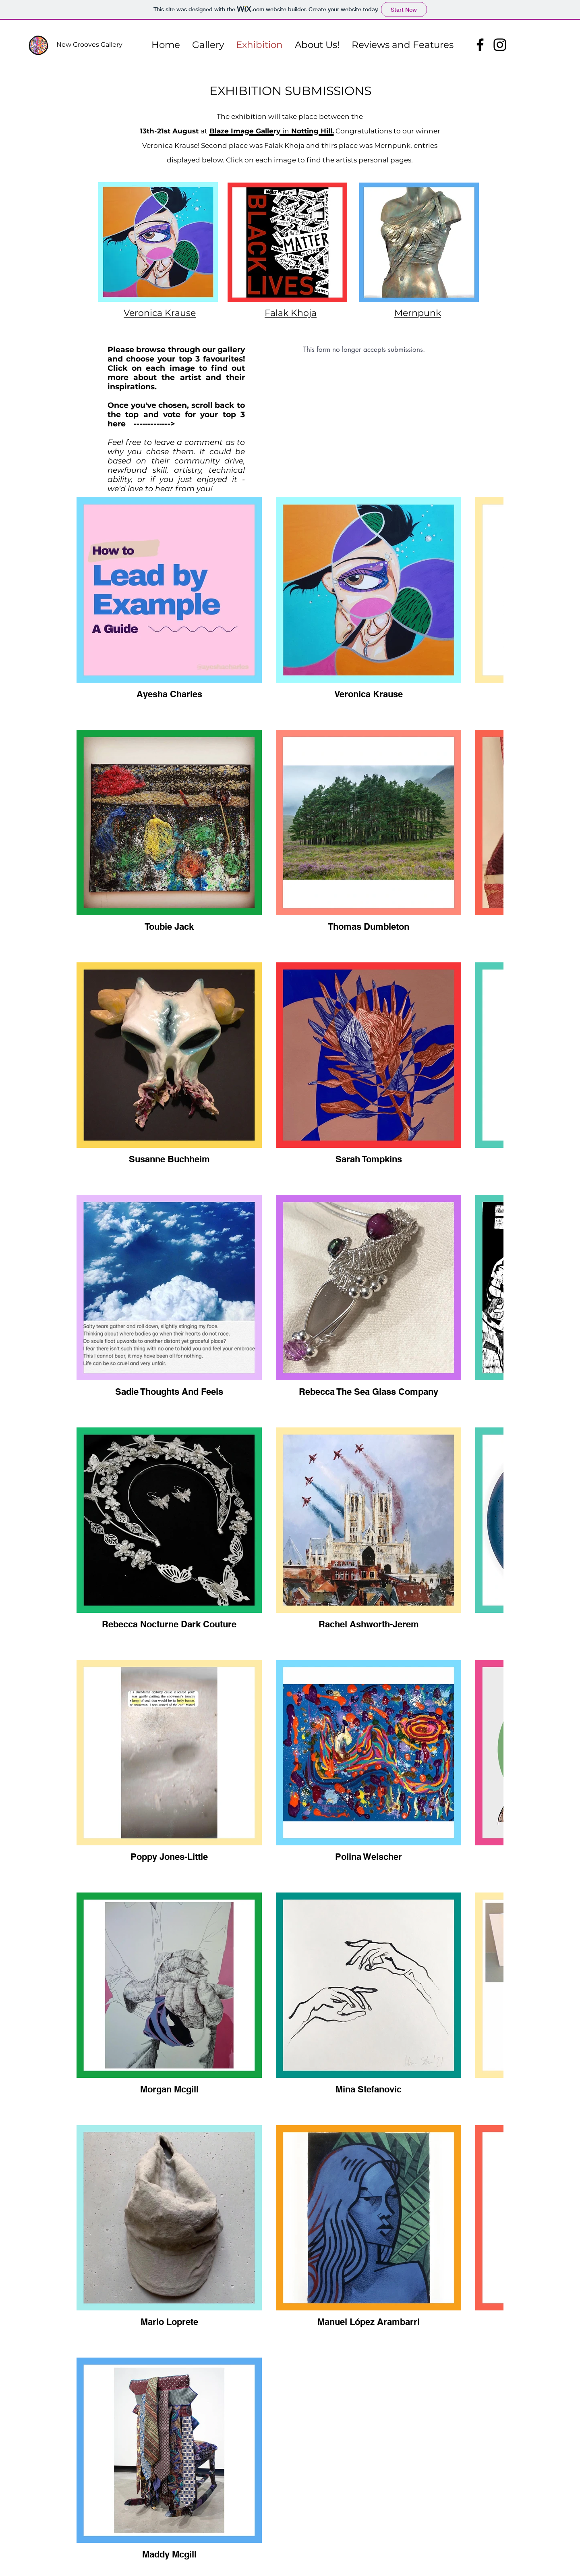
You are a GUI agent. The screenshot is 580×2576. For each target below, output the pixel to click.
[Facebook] (480, 44)
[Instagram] (499, 44)
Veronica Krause (160, 312)
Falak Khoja (291, 312)
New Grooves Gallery (89, 44)
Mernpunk (417, 312)
